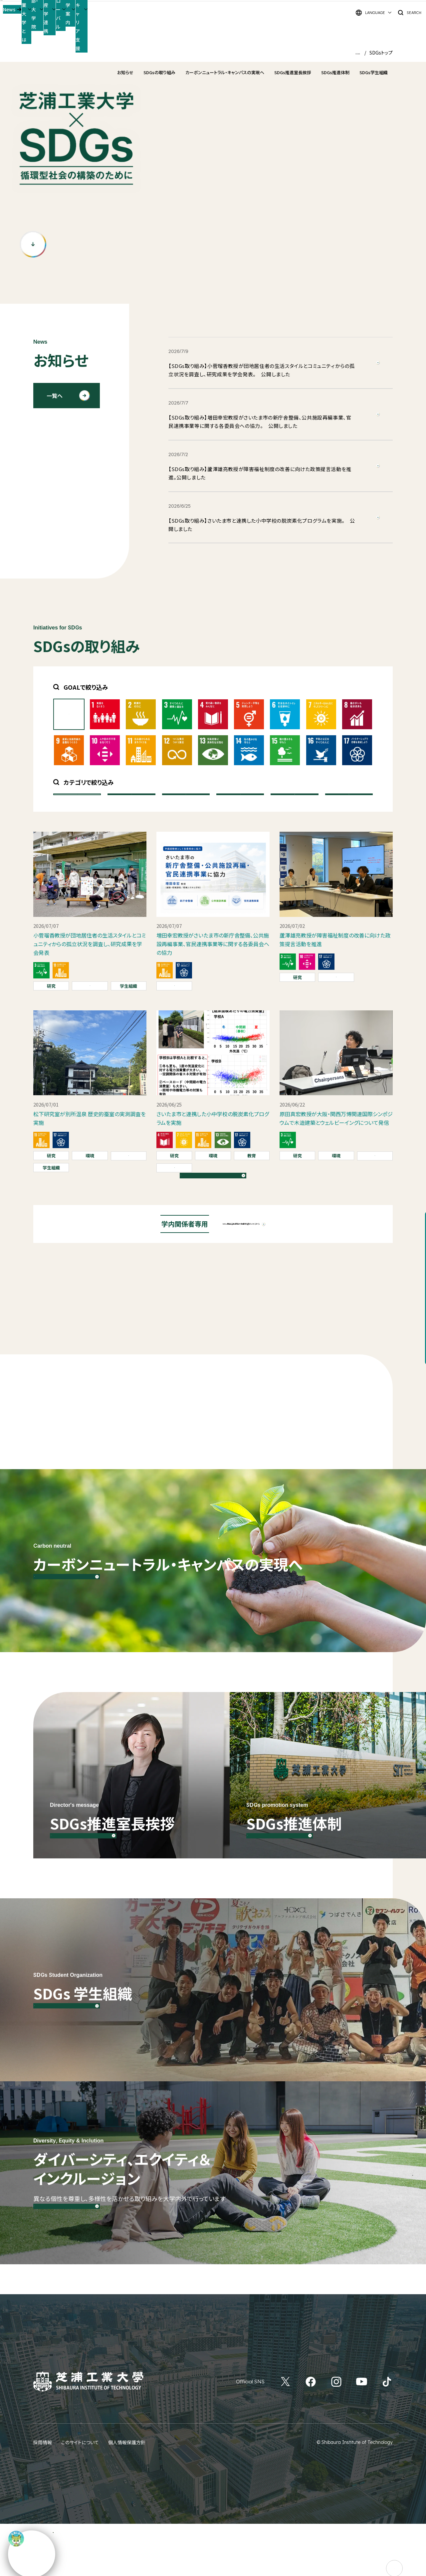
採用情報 (42, 2494)
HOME (353, 52)
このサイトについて (80, 2494)
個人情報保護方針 (126, 2494)
